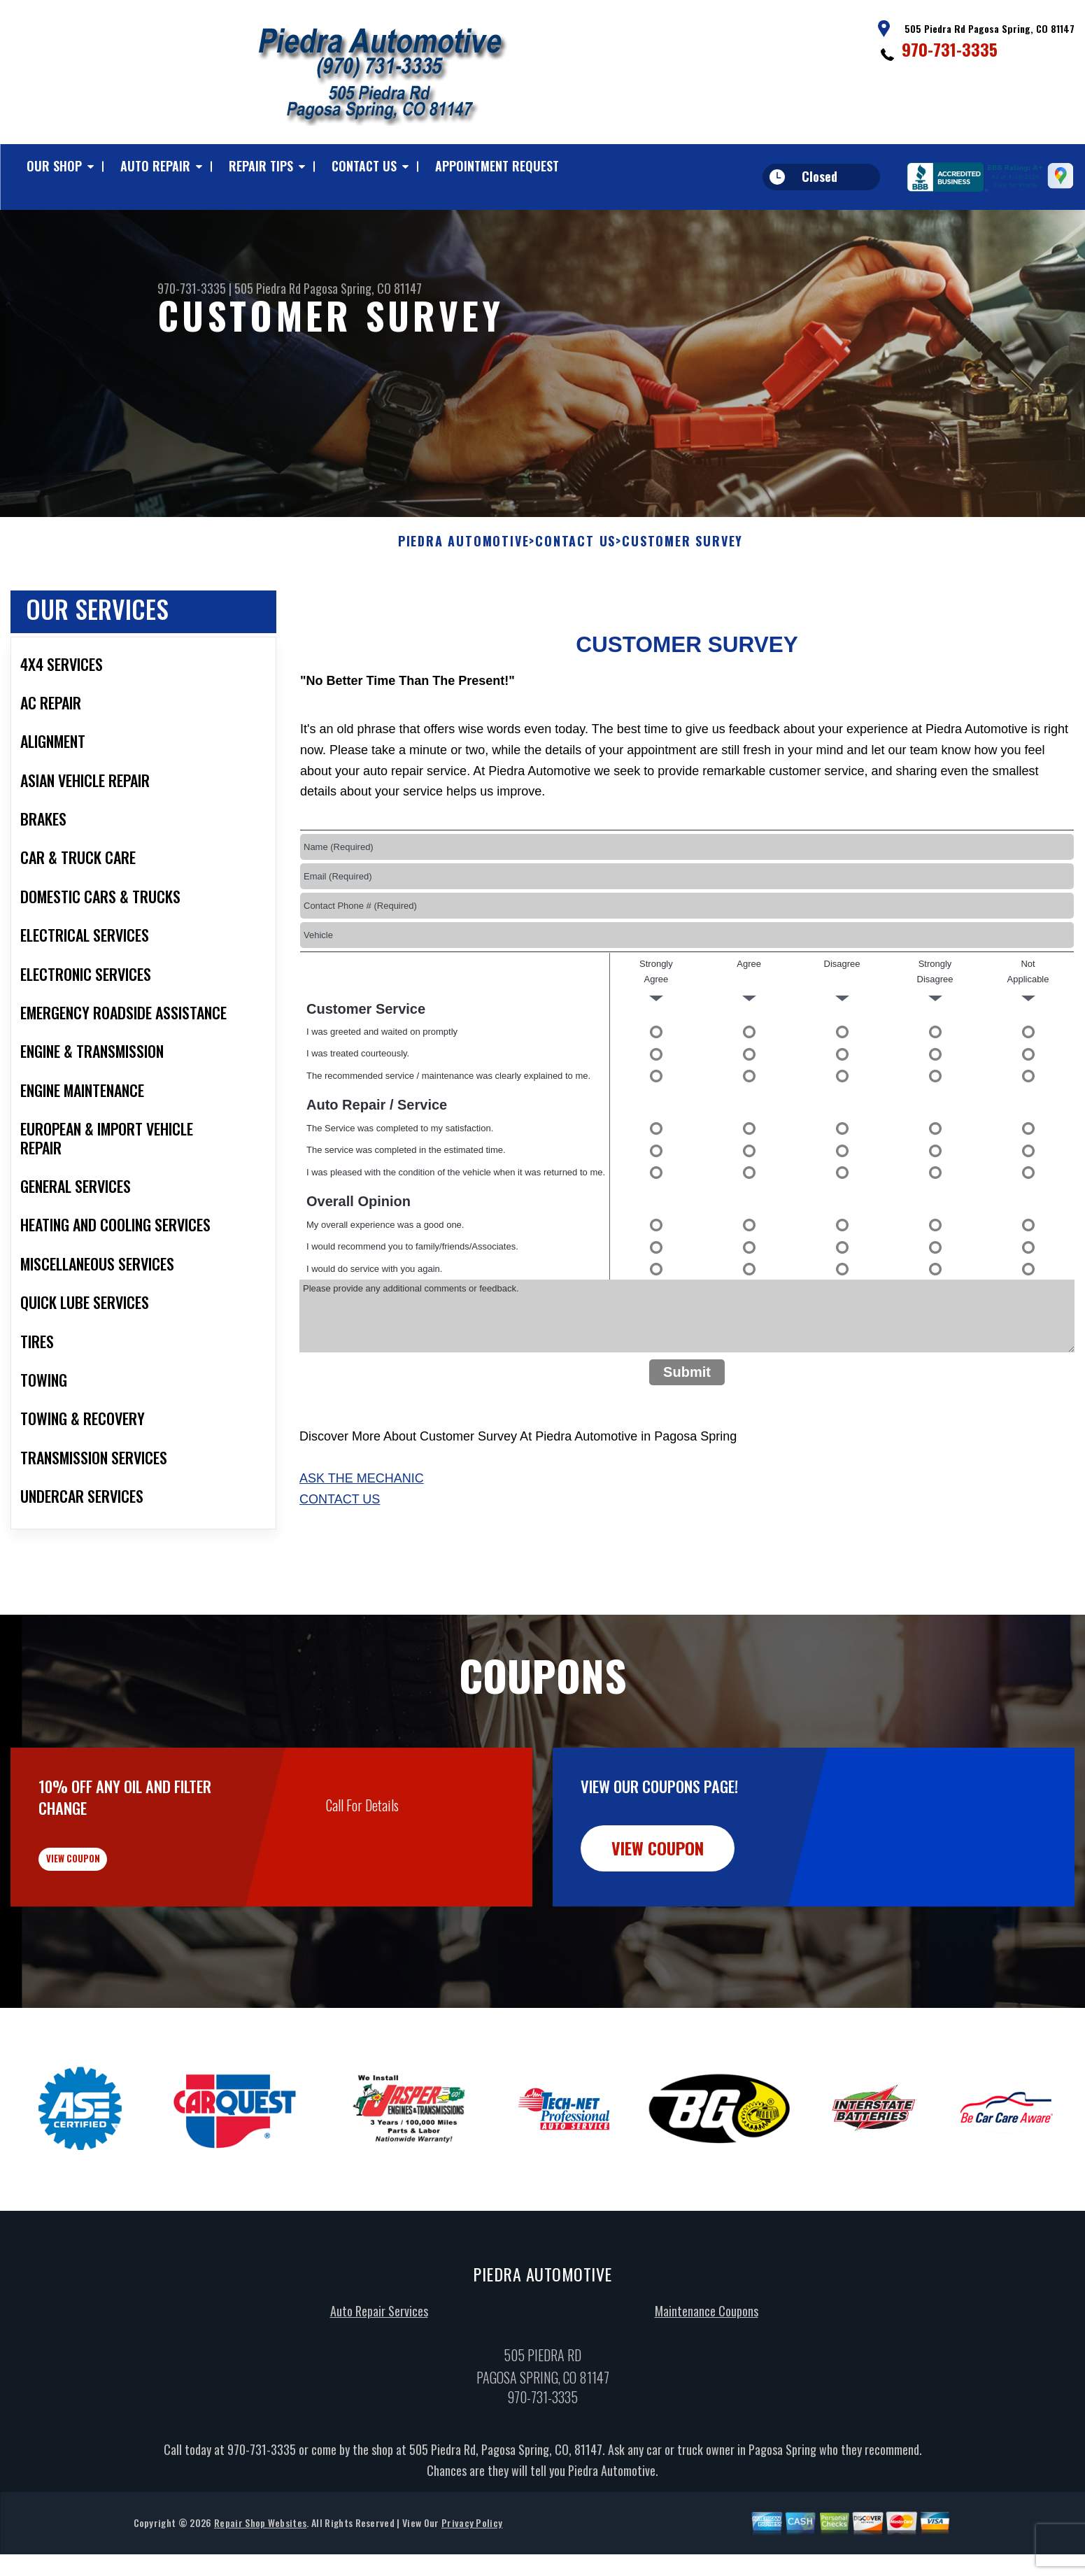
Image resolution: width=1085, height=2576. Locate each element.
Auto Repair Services (379, 2387)
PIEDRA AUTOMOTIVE (464, 596)
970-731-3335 (950, 49)
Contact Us (364, 166)
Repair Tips (261, 166)
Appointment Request (497, 166)
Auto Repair (155, 166)
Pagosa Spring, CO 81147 (363, 288)
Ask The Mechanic (361, 1533)
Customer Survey (682, 596)
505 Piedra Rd (267, 288)
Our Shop (54, 166)
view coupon (115, 1924)
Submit (687, 1426)
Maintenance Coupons (706, 2387)
